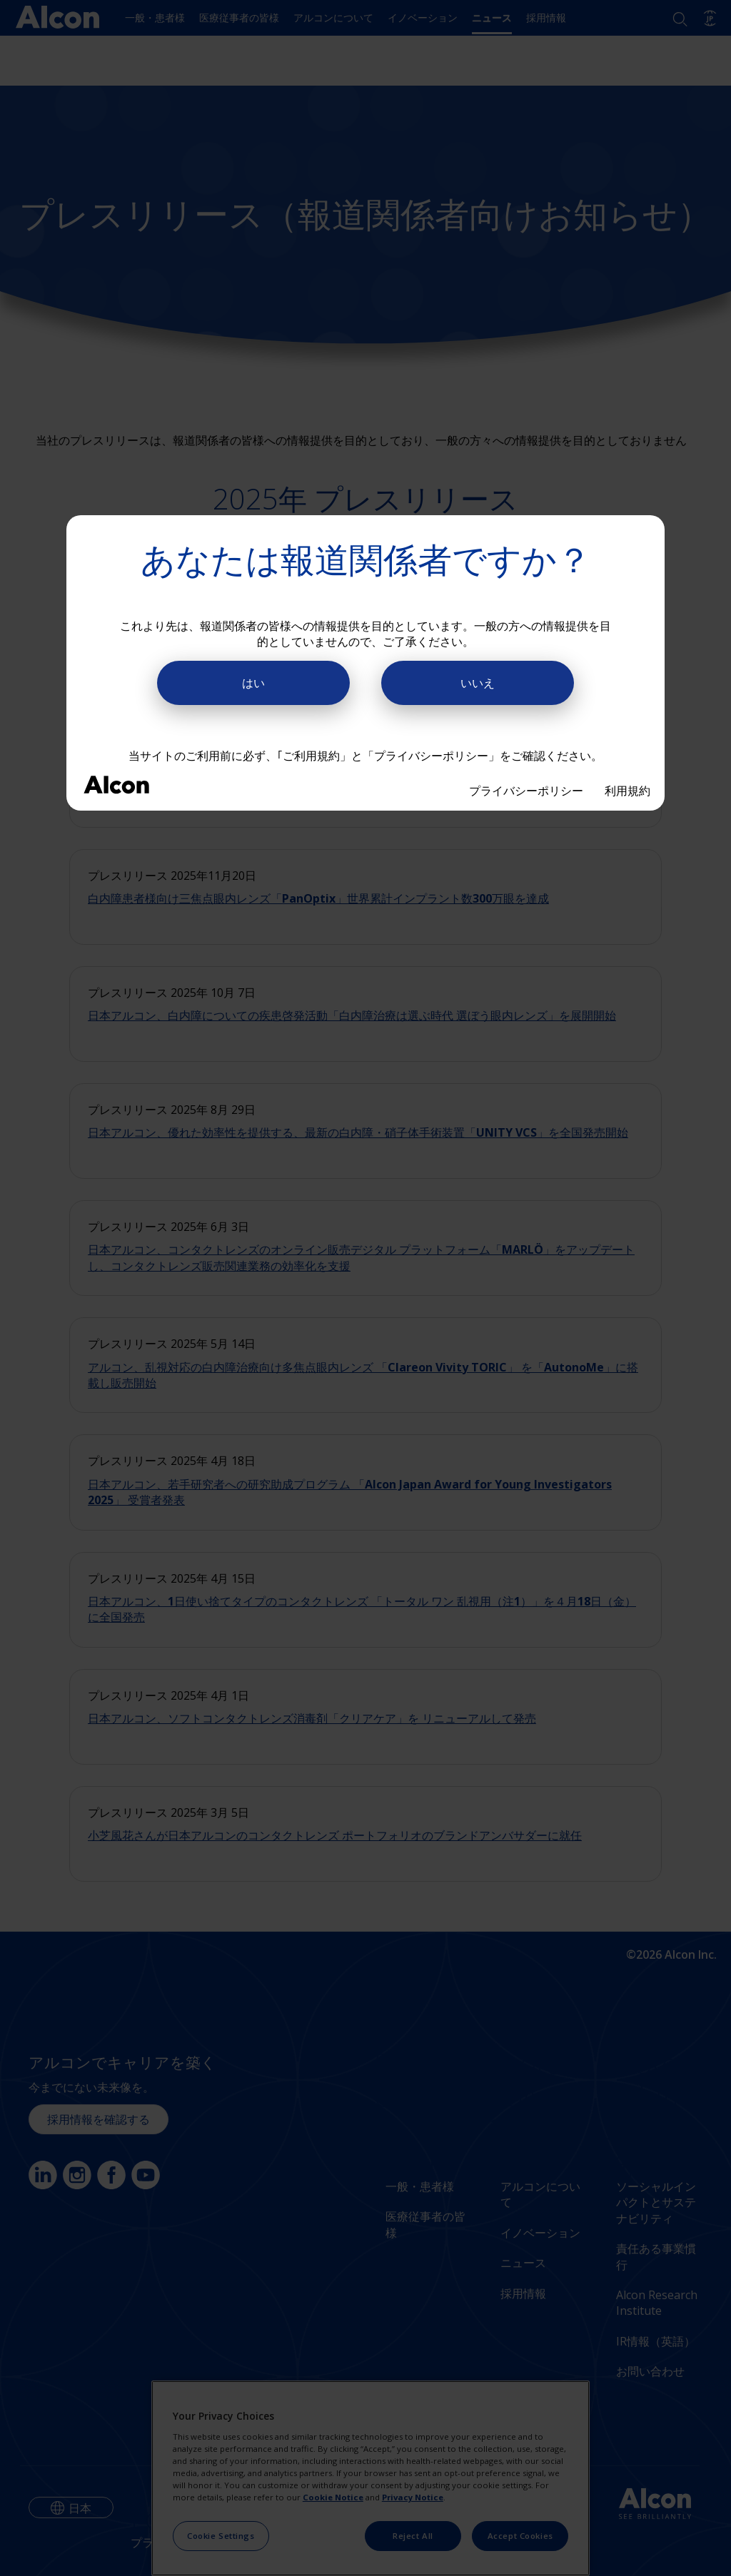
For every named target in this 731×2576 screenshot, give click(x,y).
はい (253, 683)
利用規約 (627, 790)
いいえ (477, 683)
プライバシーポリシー (526, 790)
